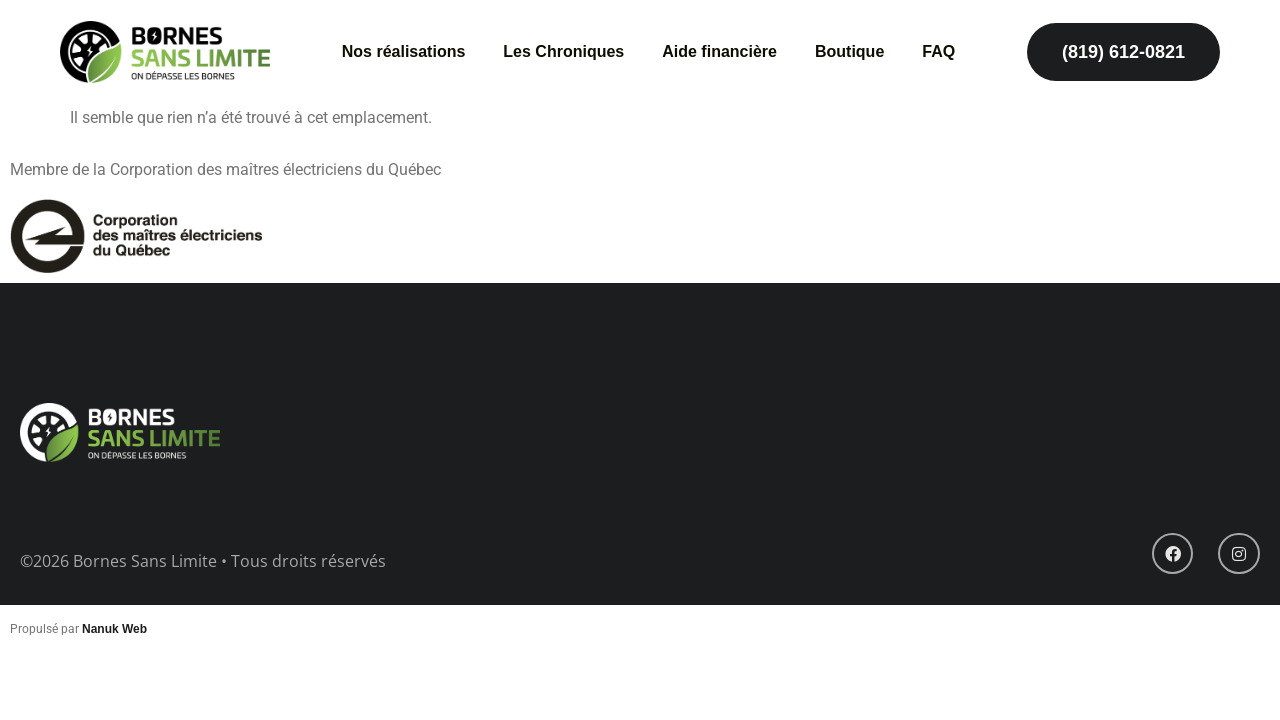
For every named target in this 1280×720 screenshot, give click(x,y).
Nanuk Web (114, 629)
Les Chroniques (563, 51)
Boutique (849, 51)
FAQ (938, 51)
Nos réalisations (404, 51)
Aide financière (719, 51)
